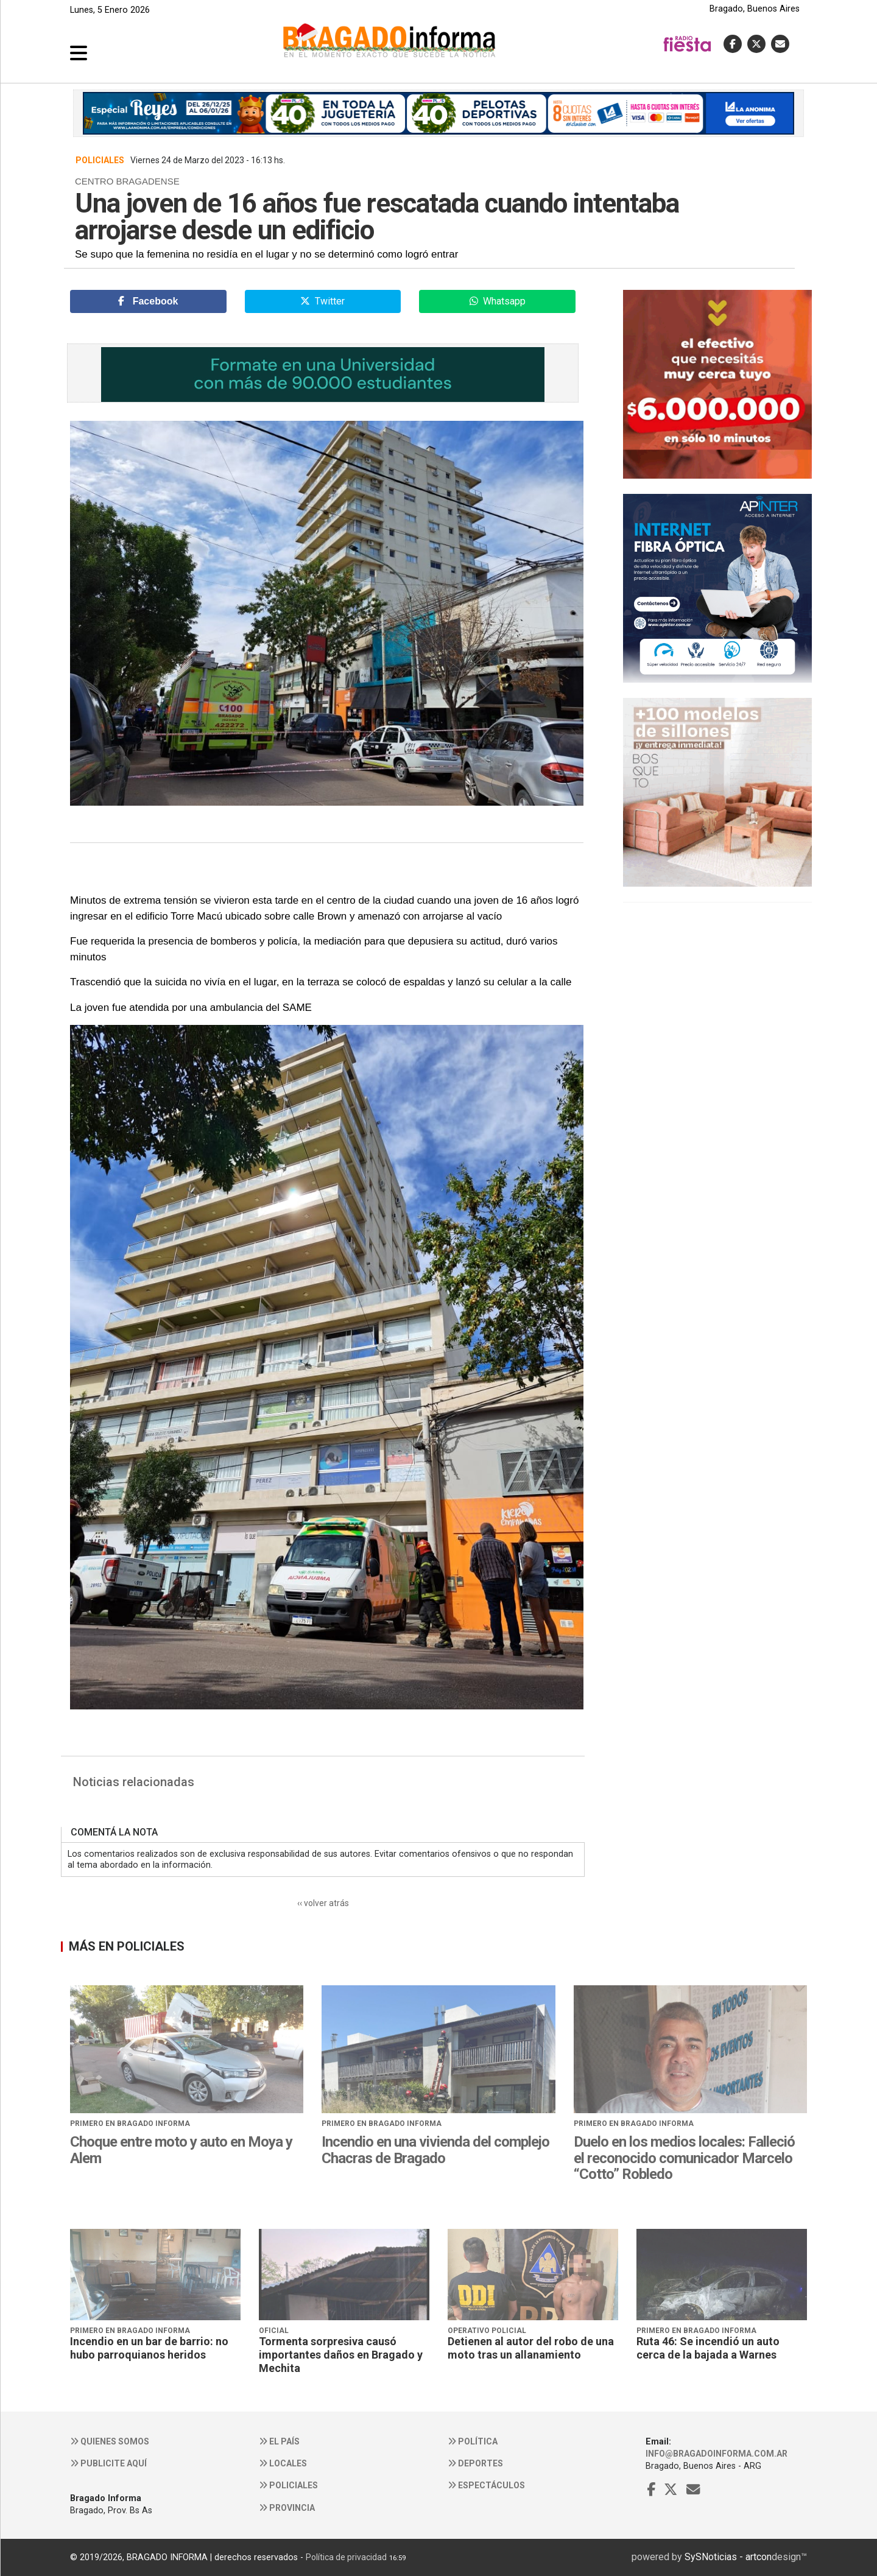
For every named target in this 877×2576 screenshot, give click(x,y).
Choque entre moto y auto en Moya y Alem (181, 2150)
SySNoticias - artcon (728, 2557)
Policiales (288, 2485)
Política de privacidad (346, 2557)
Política (473, 2441)
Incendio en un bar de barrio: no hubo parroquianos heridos (149, 2348)
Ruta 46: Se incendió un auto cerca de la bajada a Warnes (708, 2348)
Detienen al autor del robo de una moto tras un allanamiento (531, 2348)
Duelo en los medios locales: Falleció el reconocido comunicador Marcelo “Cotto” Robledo (684, 2158)
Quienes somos (109, 2441)
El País (279, 2441)
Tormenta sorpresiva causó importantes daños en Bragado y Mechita (341, 2354)
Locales (283, 2463)
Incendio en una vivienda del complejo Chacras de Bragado (435, 2150)
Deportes (475, 2463)
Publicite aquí (108, 2463)
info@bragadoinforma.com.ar (716, 2453)
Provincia (287, 2508)
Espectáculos (486, 2485)
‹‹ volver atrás (323, 1903)
